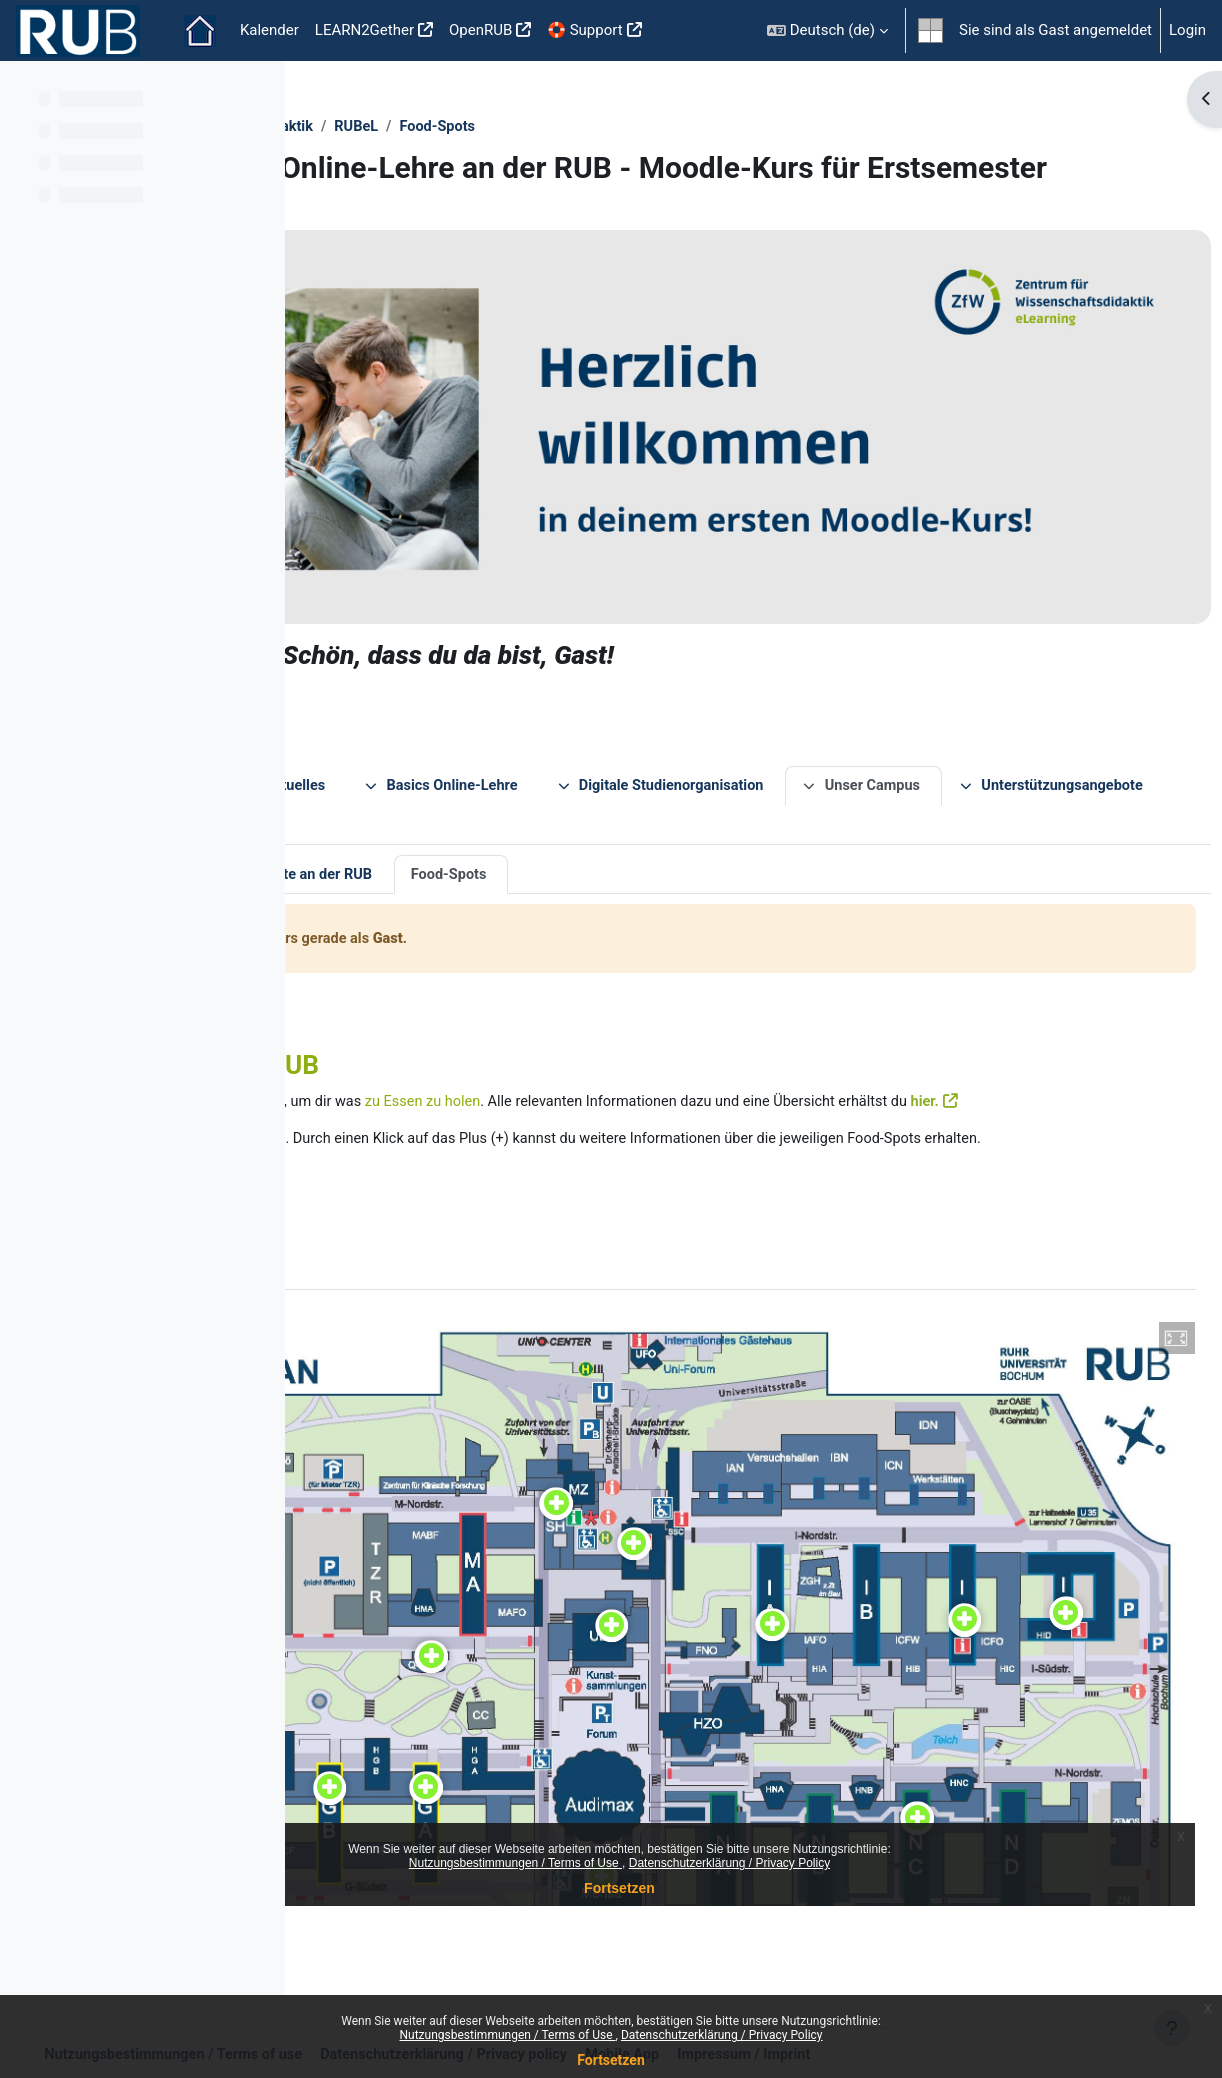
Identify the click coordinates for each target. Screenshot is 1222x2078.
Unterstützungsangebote (582, 754)
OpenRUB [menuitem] (480, 30)
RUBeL (646, 127)
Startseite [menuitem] (200, 31)
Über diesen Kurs (383, 715)
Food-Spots (730, 127)
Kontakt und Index (880, 754)
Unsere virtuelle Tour (416, 805)
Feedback (747, 754)
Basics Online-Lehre (731, 715)
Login (1187, 30)
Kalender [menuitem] (269, 30)
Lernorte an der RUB (593, 805)
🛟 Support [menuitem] (584, 30)
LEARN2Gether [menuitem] (364, 30)
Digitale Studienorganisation (957, 715)
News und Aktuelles (547, 715)
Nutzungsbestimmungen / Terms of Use (507, 2035)
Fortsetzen (611, 2060)
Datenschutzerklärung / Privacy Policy (722, 2035)
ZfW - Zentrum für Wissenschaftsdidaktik (463, 127)
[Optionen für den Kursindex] (259, 90)
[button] (827, 30)
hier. (413, 1055)
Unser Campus (387, 754)
